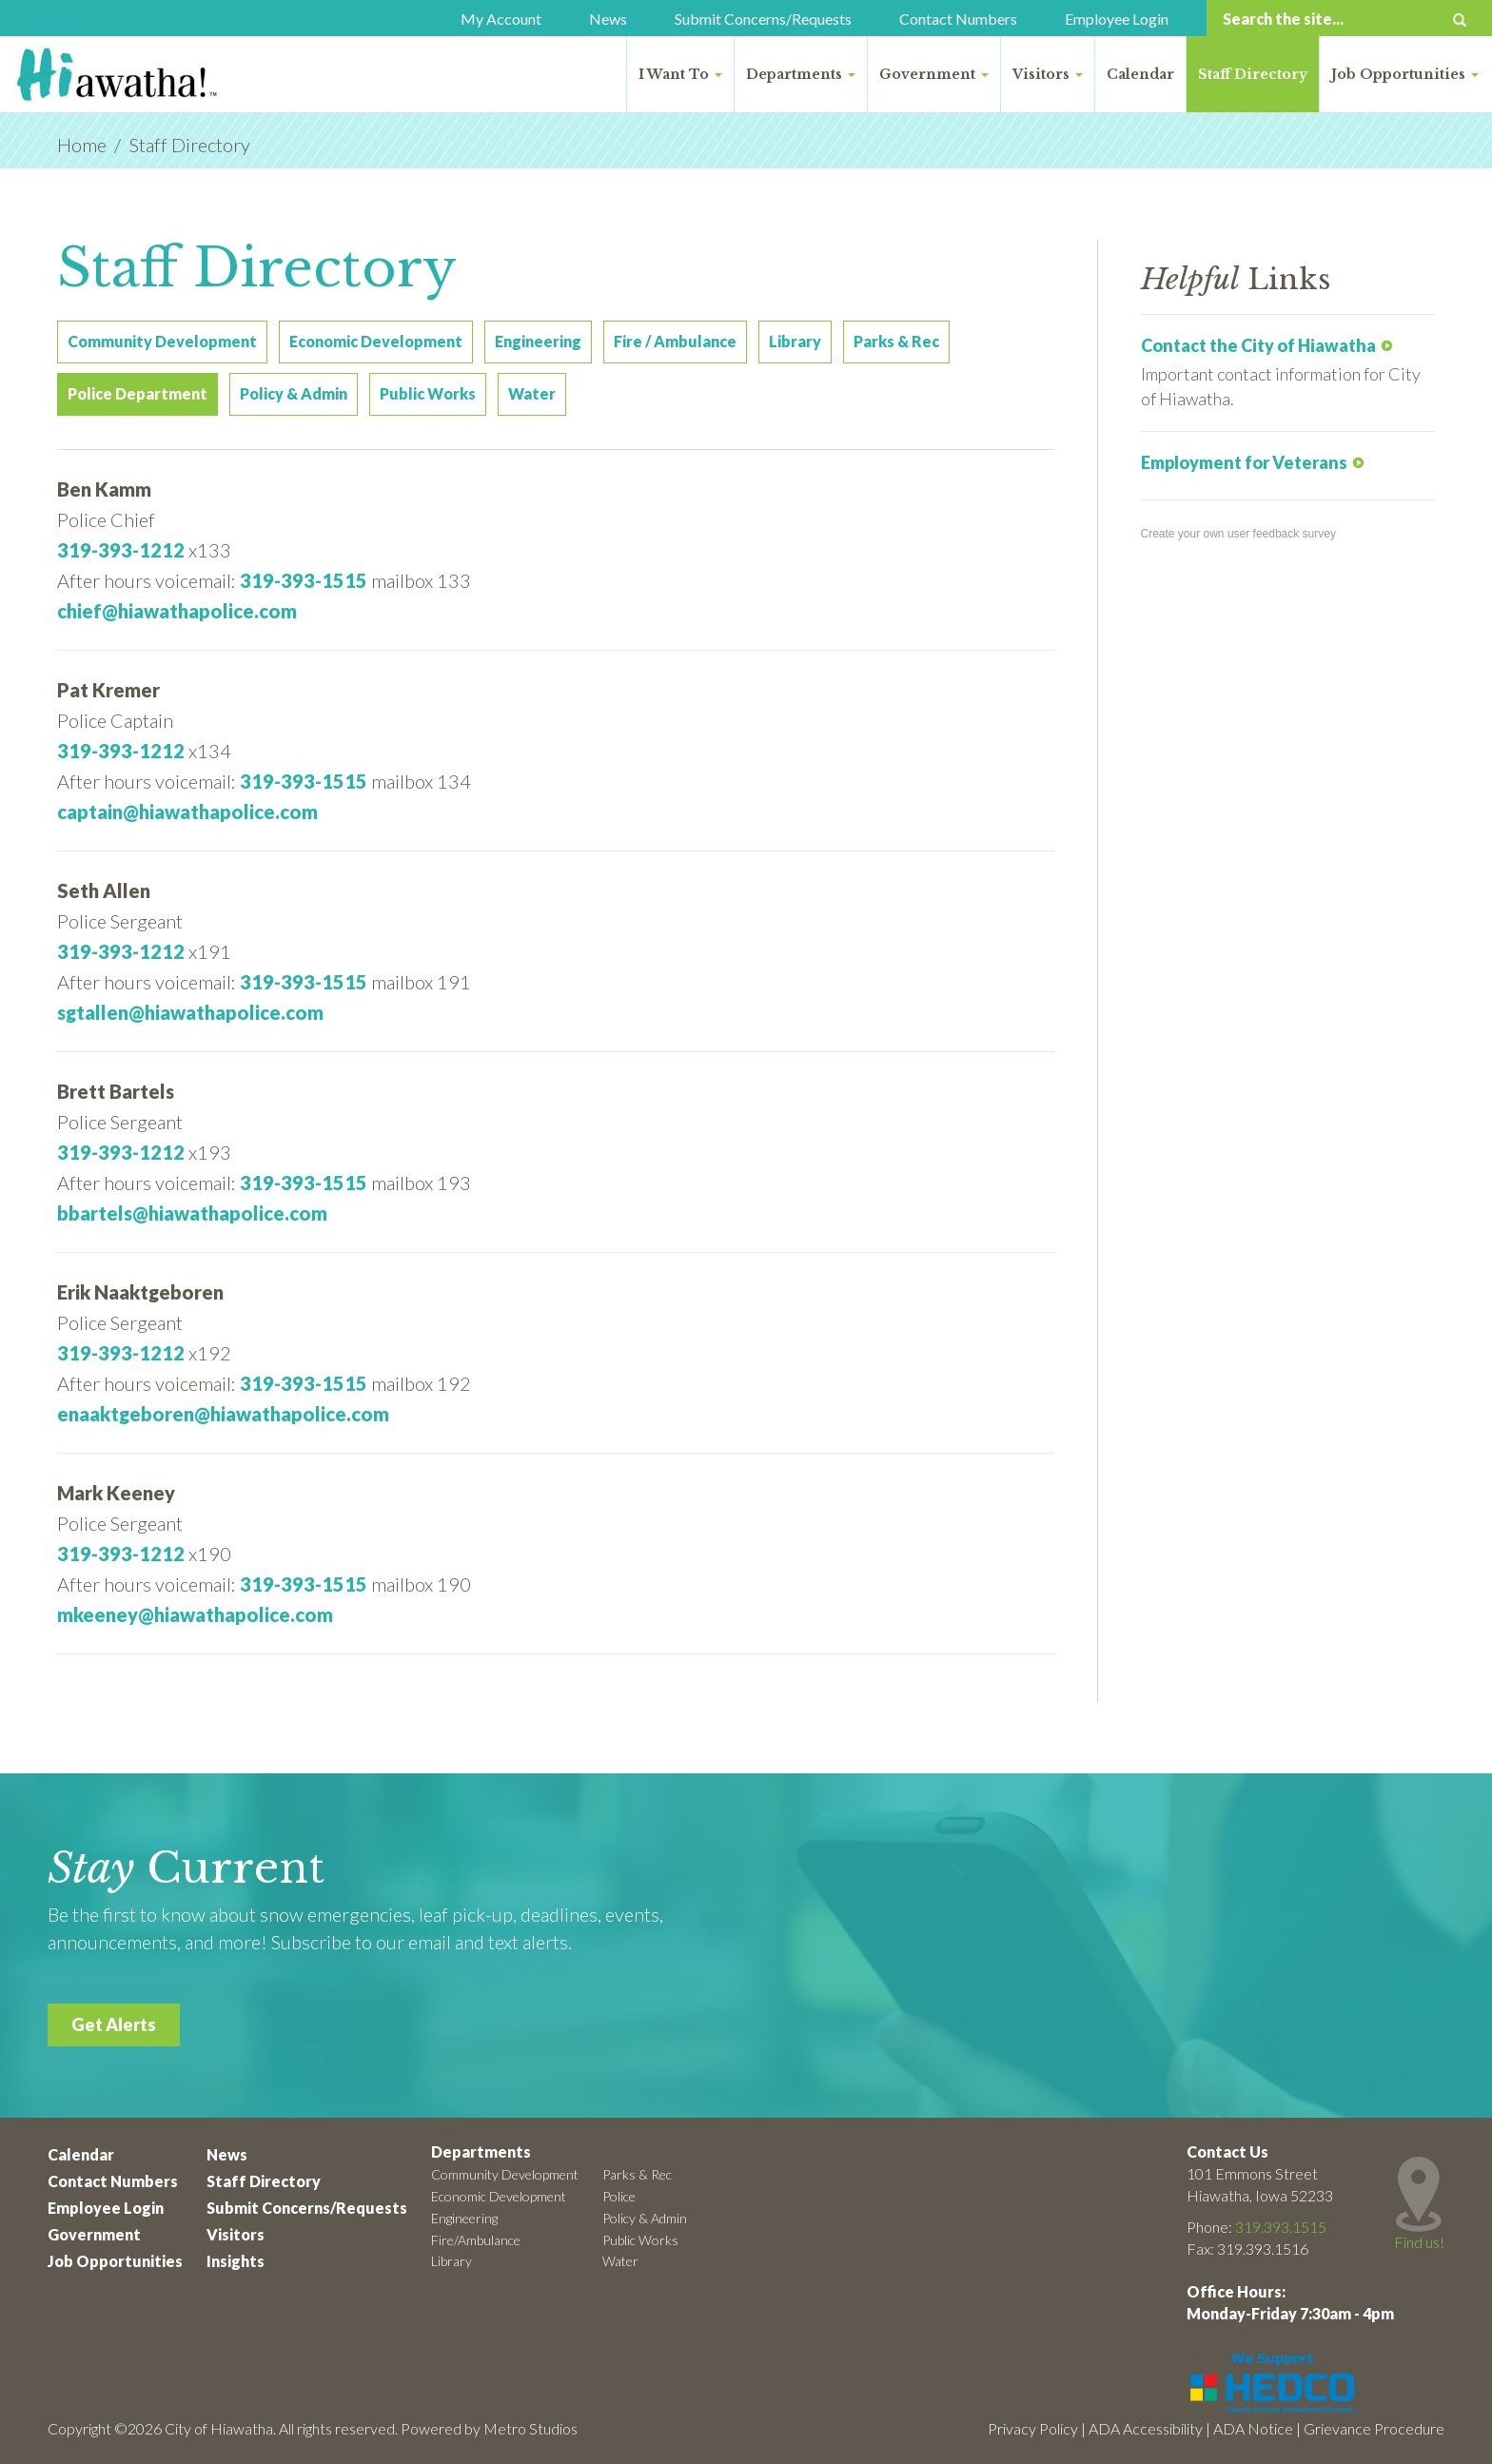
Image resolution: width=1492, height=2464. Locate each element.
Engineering (464, 2218)
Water (620, 2261)
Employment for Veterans (1244, 462)
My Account (501, 19)
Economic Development (498, 2196)
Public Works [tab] (428, 393)
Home (82, 144)
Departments (800, 74)
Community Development (505, 2174)
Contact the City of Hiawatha (1258, 345)
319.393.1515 (1280, 2227)
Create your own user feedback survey (1238, 533)
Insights (235, 2261)
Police (619, 2196)
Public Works (640, 2240)
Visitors (1047, 74)
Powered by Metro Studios (489, 2428)
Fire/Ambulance (475, 2240)
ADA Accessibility (1146, 2428)
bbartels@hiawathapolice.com (192, 1213)
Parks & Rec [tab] (896, 341)
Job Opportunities (1405, 74)
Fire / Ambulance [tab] (675, 341)
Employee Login (1116, 19)
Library (451, 2261)
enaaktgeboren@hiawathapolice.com (223, 1413)
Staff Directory (1252, 74)
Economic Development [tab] (375, 341)
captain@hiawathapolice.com (187, 811)
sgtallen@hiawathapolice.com (190, 1012)
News (608, 19)
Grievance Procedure (1374, 2428)
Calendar (1140, 74)
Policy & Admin (644, 2218)
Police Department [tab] (137, 393)
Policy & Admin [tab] (293, 393)
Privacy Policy (1033, 2428)
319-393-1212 (121, 549)
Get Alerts (113, 2024)
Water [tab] (532, 393)
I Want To (680, 74)
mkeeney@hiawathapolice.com (195, 1614)
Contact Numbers (958, 19)
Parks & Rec (637, 2174)
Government (934, 74)
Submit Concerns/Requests (763, 19)
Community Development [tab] (162, 341)
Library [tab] (795, 341)
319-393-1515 (303, 580)
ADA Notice (1253, 2428)
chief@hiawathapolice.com (177, 610)
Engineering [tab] (538, 341)
